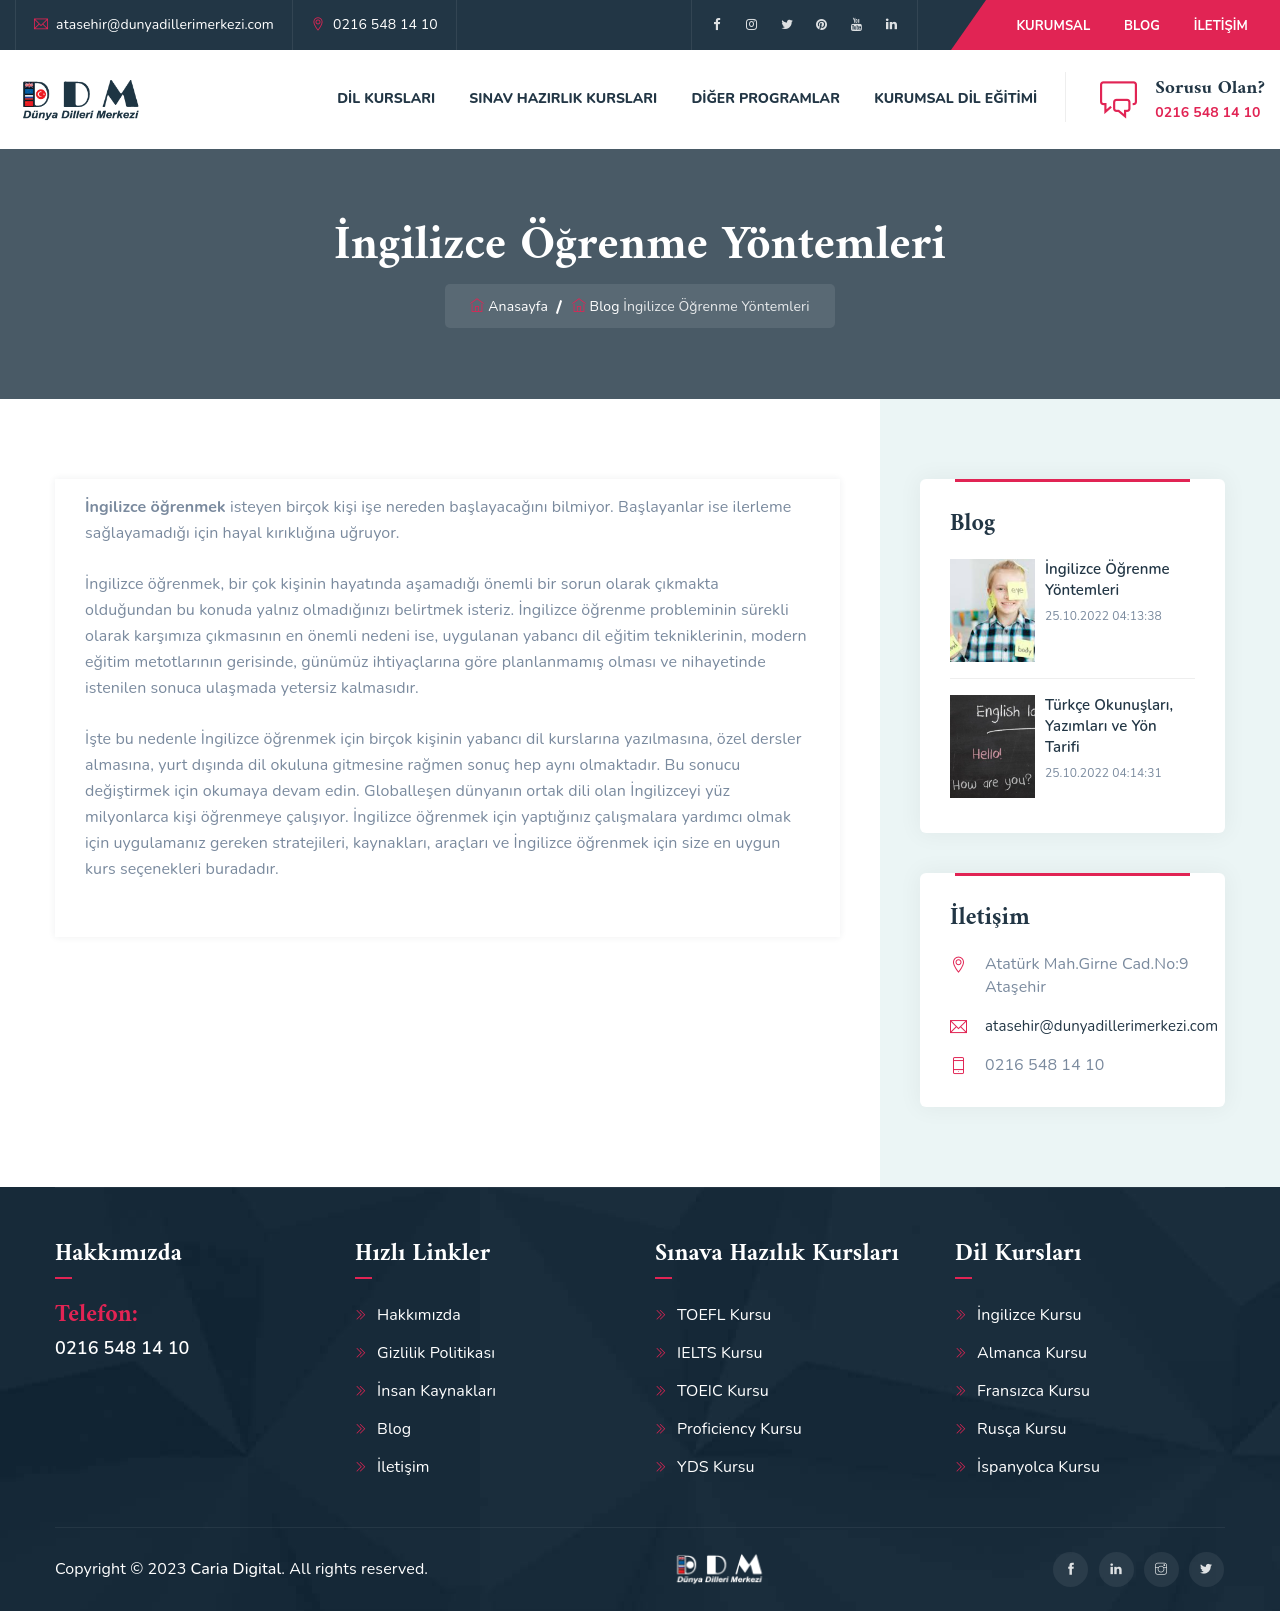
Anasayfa (518, 306)
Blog (1142, 26)
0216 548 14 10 (385, 24)
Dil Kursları (386, 98)
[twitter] (751, 25)
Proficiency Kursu (739, 1429)
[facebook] (716, 25)
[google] (786, 25)
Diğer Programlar (765, 98)
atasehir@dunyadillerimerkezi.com (165, 24)
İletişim (1221, 26)
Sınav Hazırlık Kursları (563, 98)
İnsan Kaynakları (436, 1391)
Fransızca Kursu (1033, 1391)
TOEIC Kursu (723, 1391)
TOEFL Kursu (724, 1315)
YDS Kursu (716, 1467)
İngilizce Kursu (1029, 1315)
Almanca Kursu (1032, 1353)
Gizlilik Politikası (436, 1353)
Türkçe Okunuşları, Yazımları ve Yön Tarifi (1109, 726)
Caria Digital (236, 1569)
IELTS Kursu (720, 1353)
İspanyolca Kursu (1038, 1467)
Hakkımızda (419, 1315)
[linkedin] (1116, 1569)
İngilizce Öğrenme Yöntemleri (1107, 579)
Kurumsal (1053, 26)
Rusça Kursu (1022, 1429)
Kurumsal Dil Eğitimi (955, 98)
